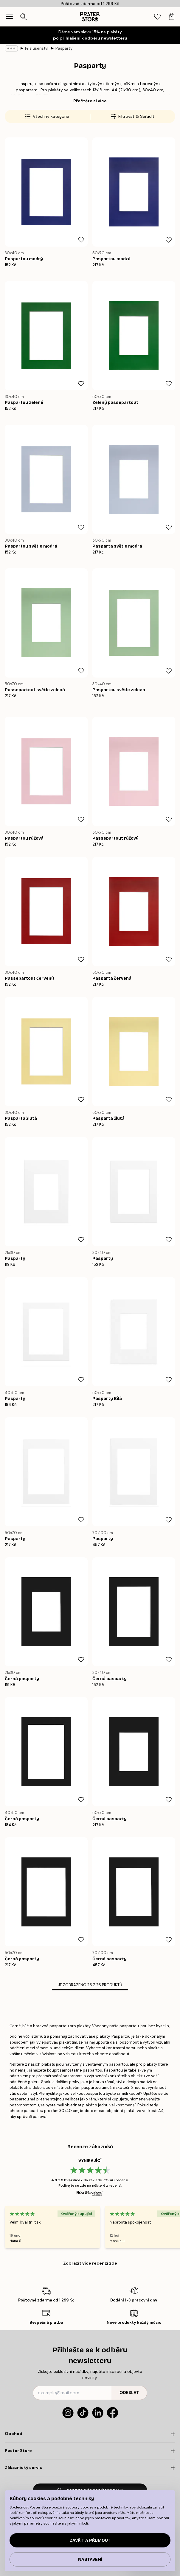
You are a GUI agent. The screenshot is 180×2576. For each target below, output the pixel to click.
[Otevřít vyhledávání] (23, 16)
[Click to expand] (90, 2434)
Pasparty (63, 48)
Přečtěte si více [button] (90, 101)
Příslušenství (36, 48)
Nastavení (90, 2559)
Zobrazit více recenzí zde (90, 2263)
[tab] (157, 16)
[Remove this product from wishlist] (81, 240)
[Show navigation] (9, 16)
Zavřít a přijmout (90, 2540)
